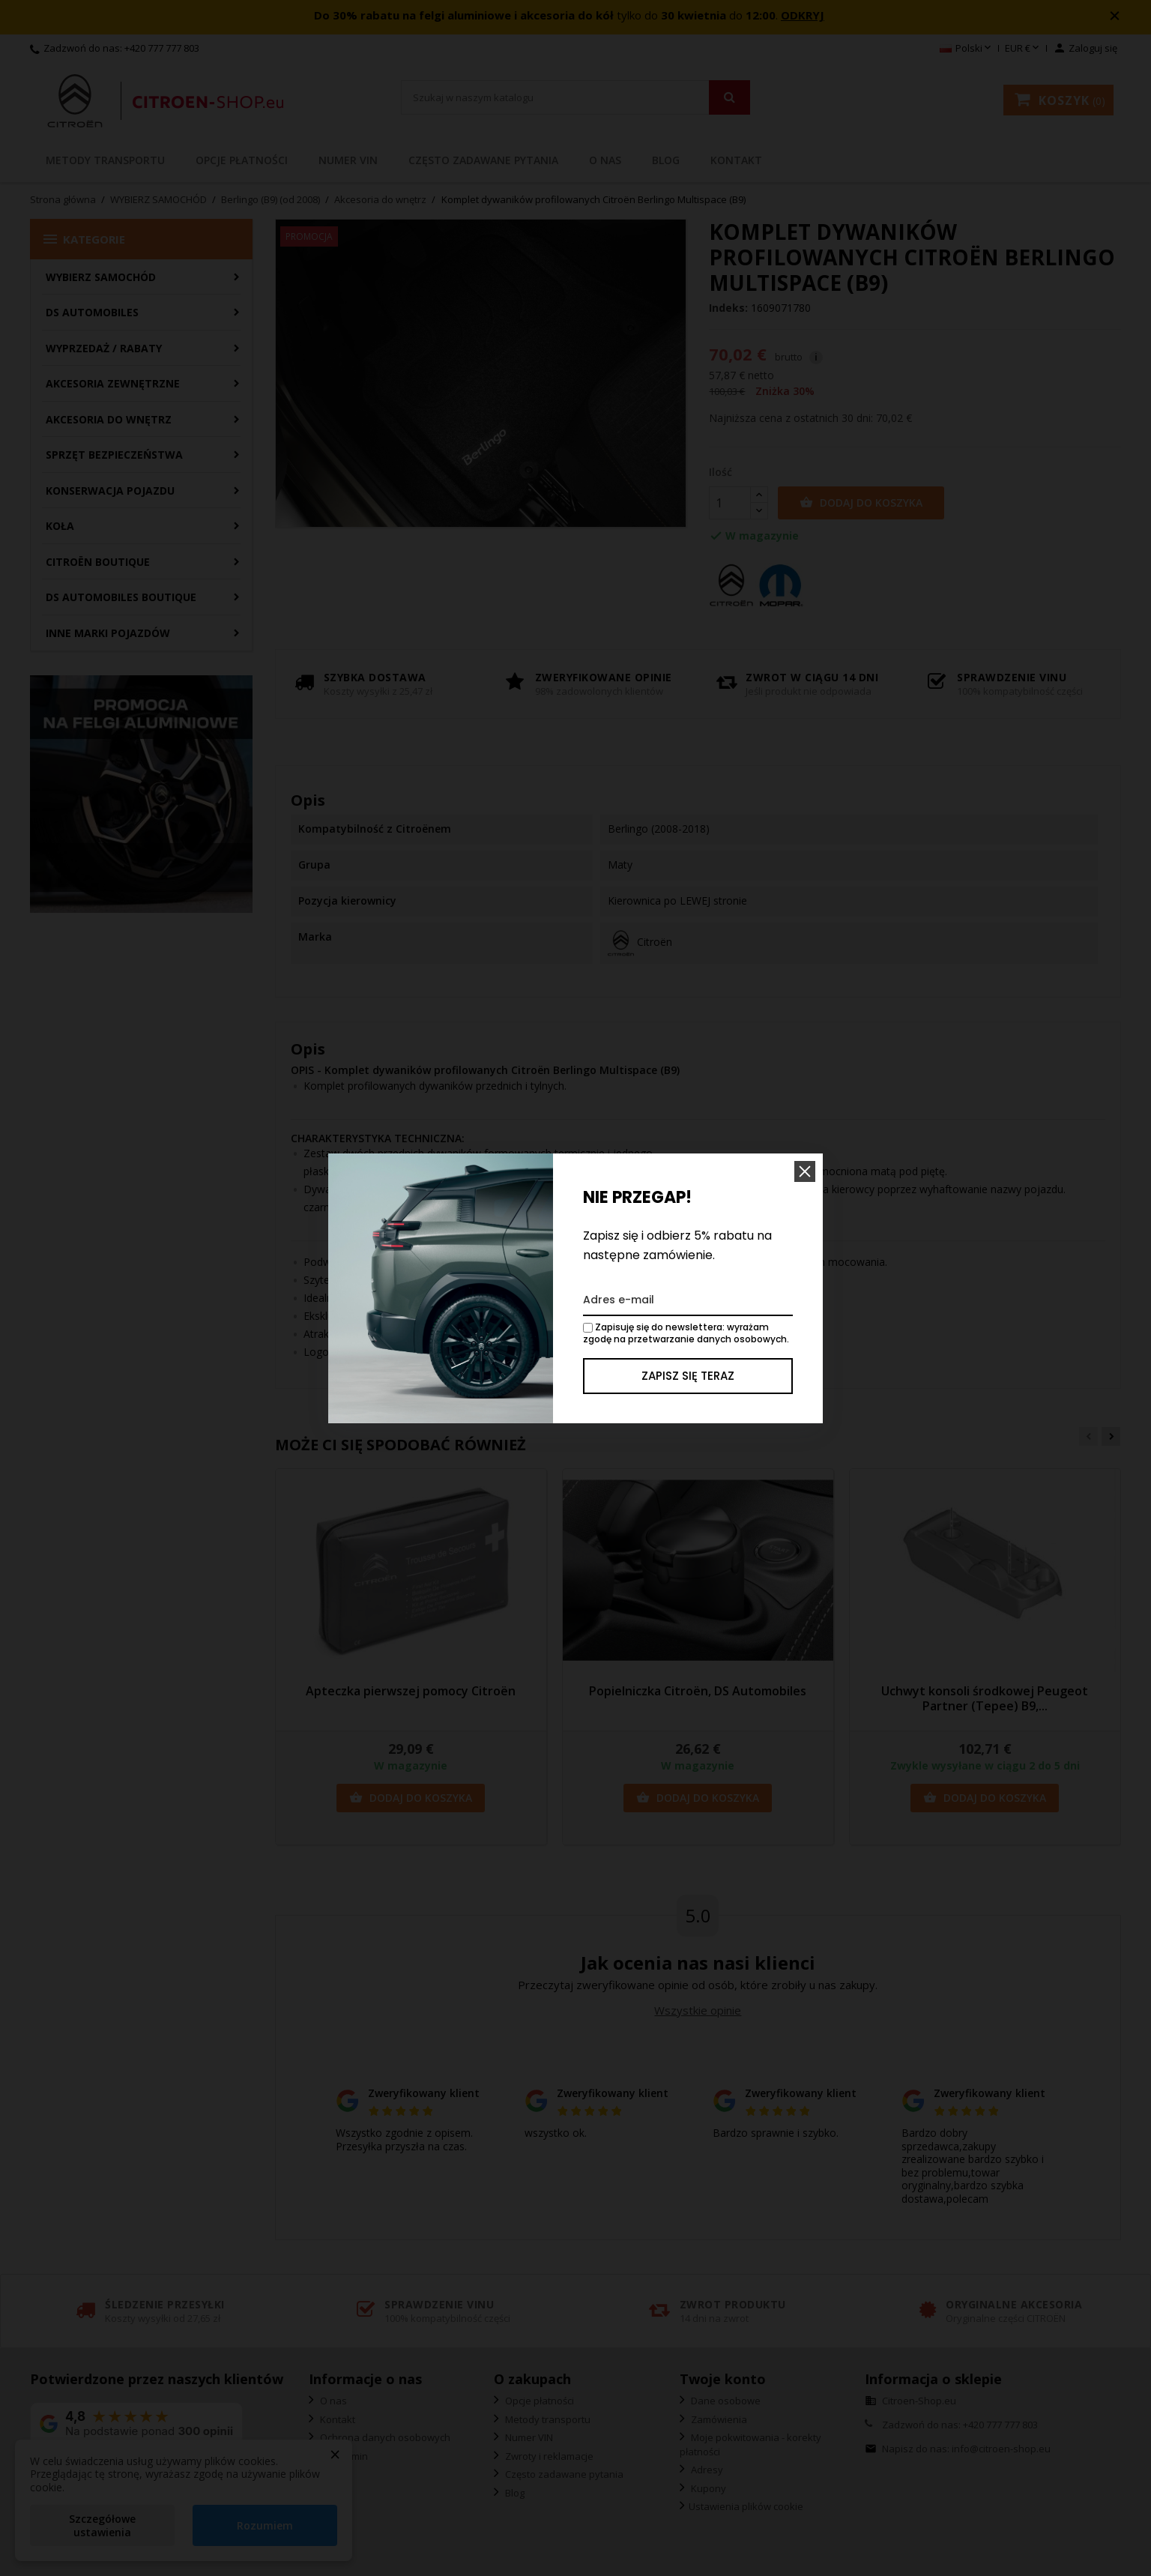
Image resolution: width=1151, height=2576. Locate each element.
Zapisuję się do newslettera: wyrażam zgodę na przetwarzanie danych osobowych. (686, 1333)
